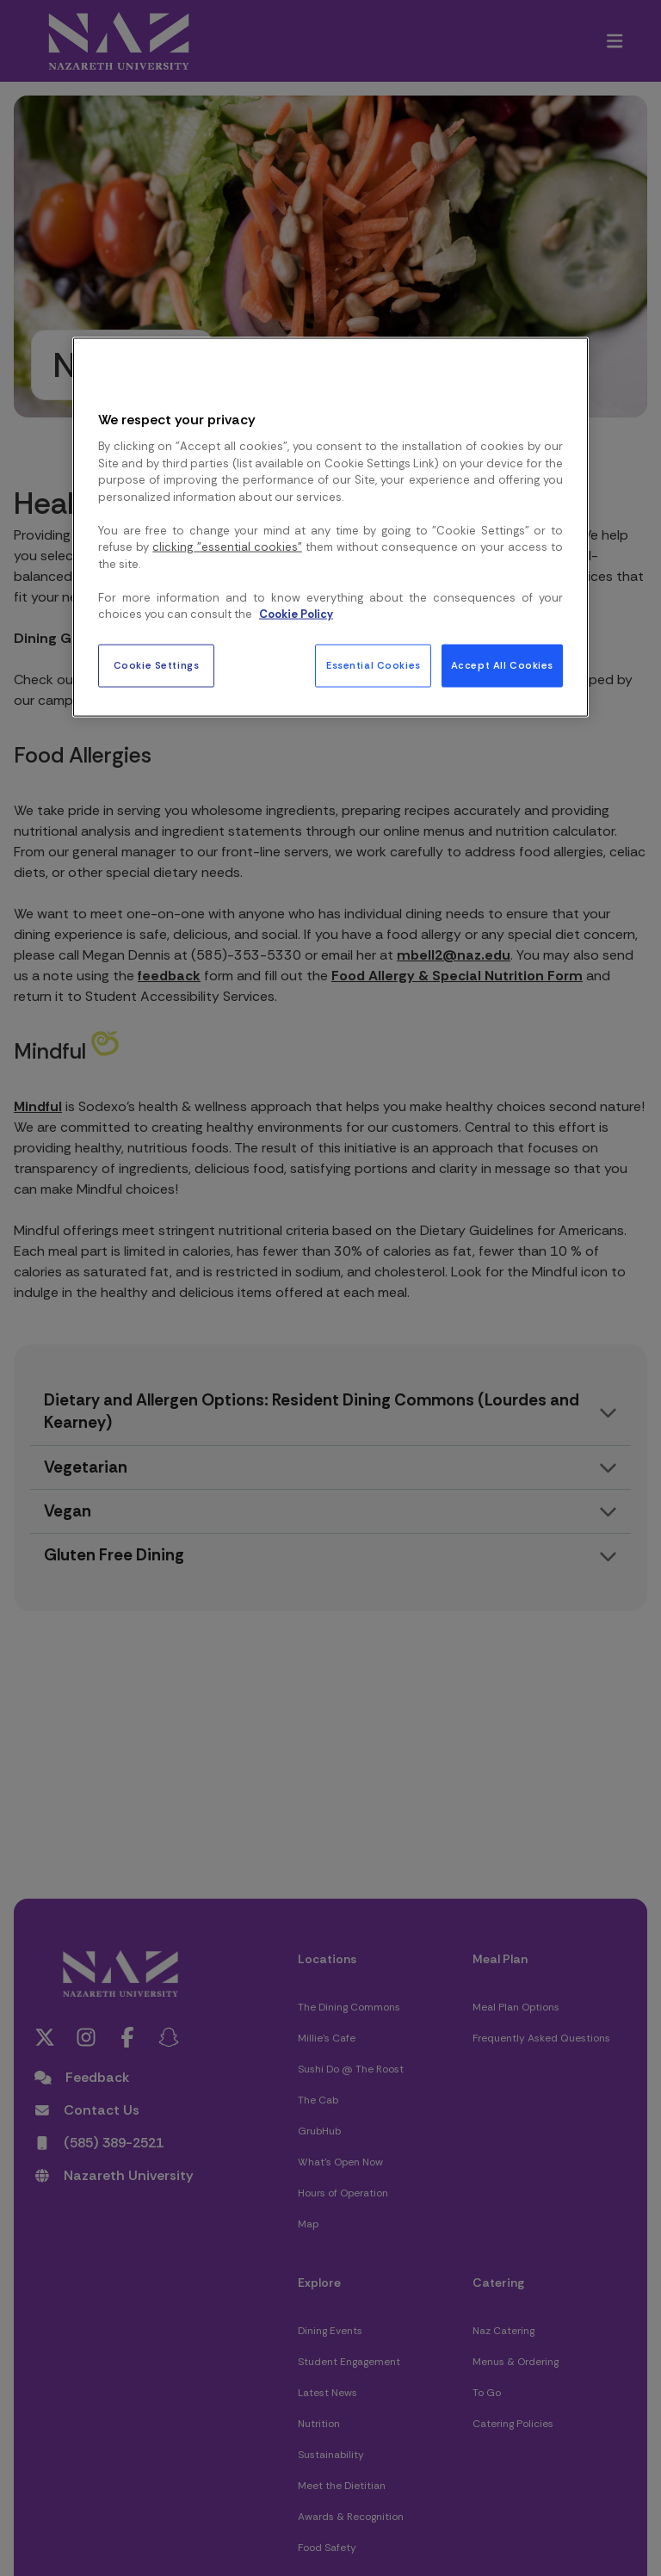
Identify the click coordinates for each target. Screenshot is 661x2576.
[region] (330, 527)
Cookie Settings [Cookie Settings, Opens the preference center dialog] (157, 664)
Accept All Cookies (502, 664)
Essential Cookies (373, 664)
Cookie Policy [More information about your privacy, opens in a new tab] (296, 614)
